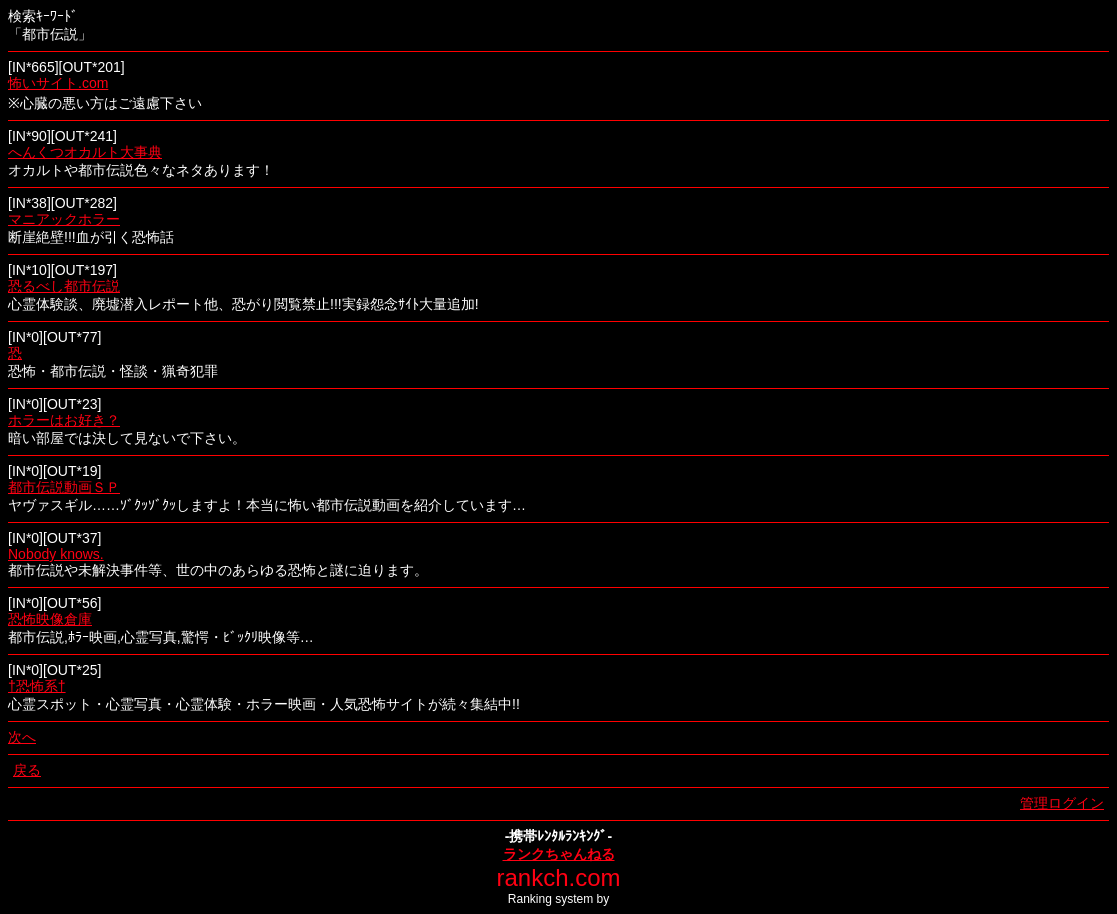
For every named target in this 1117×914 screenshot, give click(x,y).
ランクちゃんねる (559, 854)
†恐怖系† (37, 686)
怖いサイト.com (58, 83)
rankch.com (558, 877)
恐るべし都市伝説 (64, 286)
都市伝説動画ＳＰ (64, 487)
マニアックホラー (64, 219)
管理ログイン (1062, 803)
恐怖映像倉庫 (50, 619)
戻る (27, 770)
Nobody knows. (56, 554)
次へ (22, 737)
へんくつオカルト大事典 (85, 152)
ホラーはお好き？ (64, 420)
